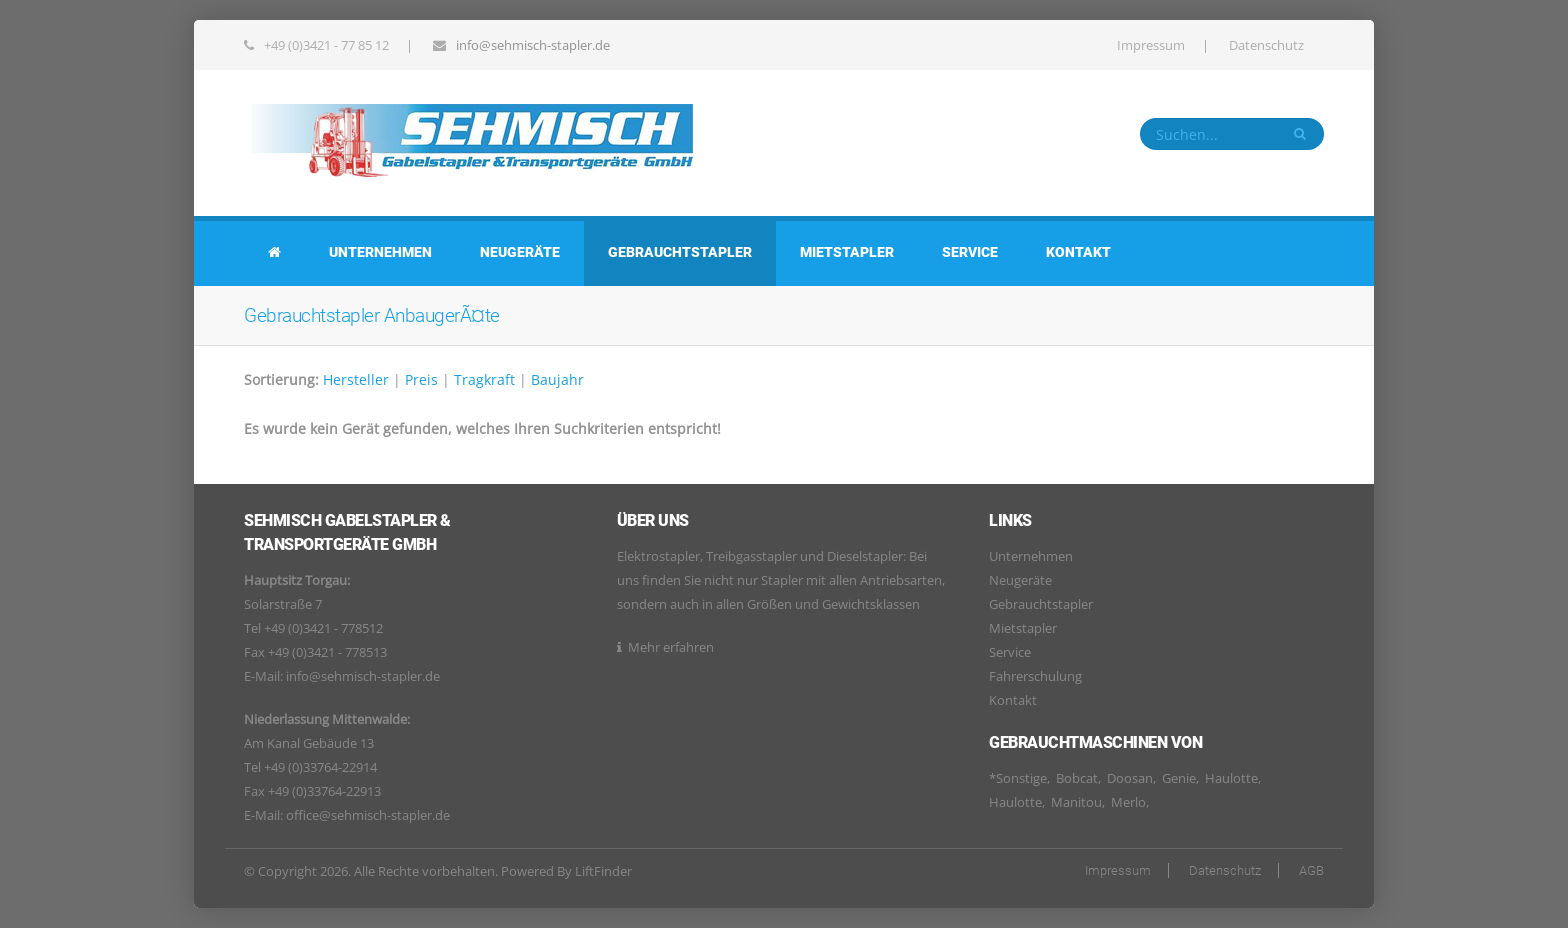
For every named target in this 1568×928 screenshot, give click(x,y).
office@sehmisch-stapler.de (368, 815)
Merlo (1128, 802)
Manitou (1076, 802)
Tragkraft (484, 379)
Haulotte (1231, 778)
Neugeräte (520, 252)
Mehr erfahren (671, 647)
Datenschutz (1266, 45)
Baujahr (557, 379)
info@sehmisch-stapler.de (533, 45)
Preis (421, 379)
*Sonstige (1018, 778)
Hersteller (356, 379)
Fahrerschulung (1035, 676)
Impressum (1151, 45)
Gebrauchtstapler (680, 252)
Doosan (1130, 778)
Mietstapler (847, 252)
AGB (1311, 870)
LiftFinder (603, 871)
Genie (1179, 778)
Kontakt (1078, 252)
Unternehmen (380, 252)
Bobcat (1077, 778)
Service (970, 252)
